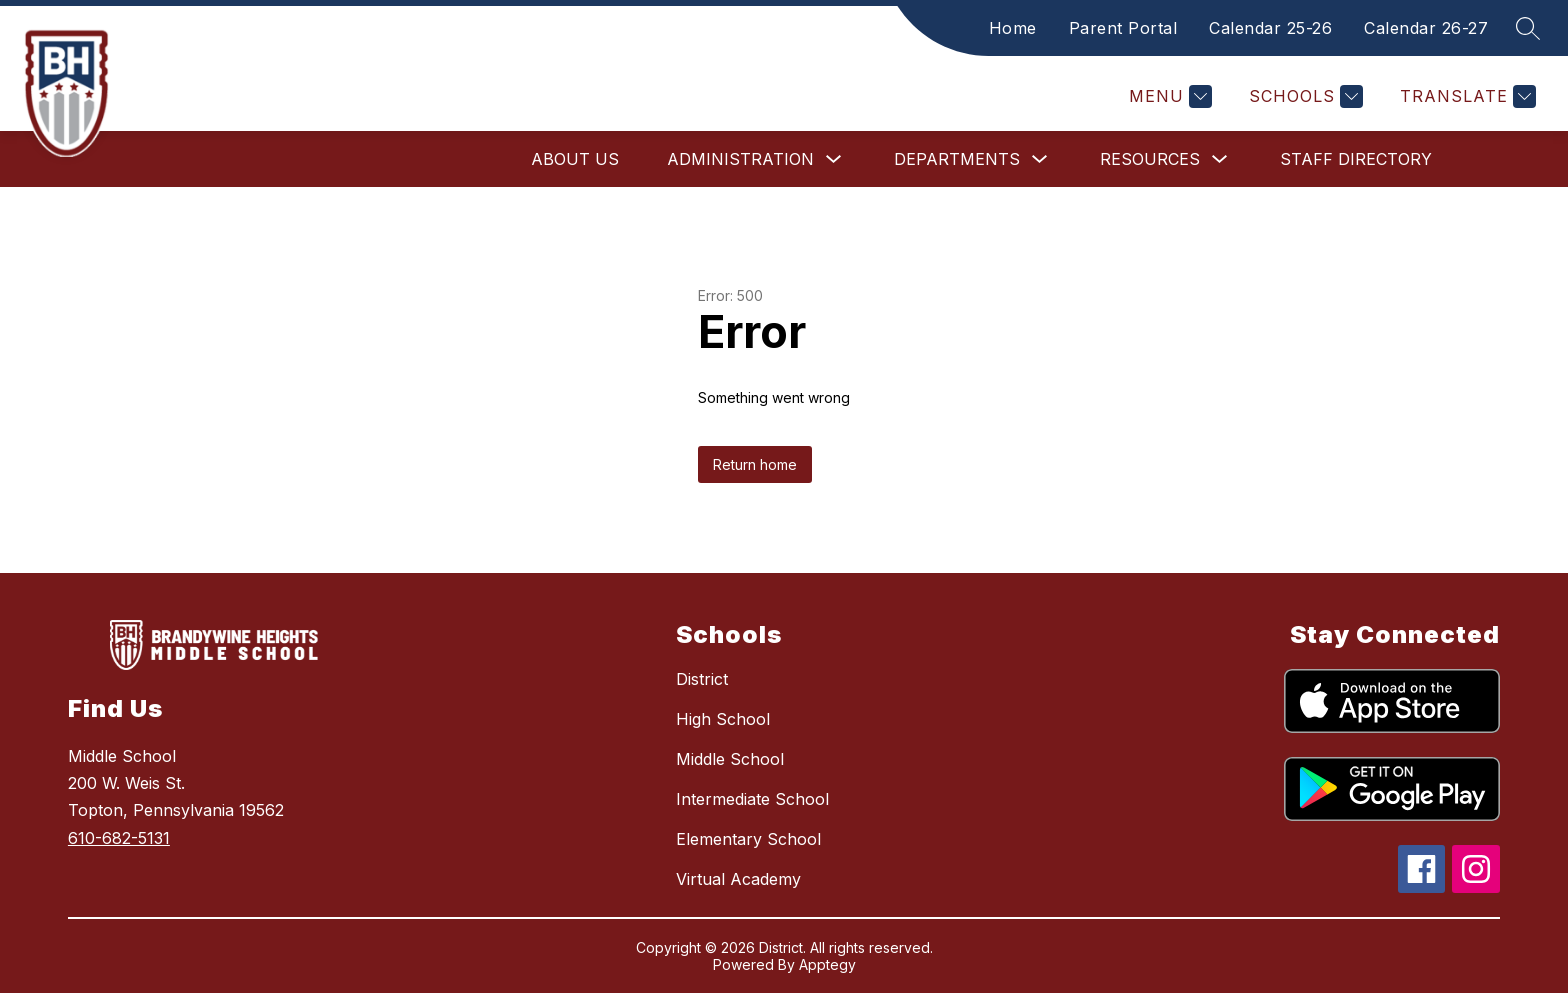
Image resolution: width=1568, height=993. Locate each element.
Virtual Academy (738, 879)
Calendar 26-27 (1426, 28)
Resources (1150, 159)
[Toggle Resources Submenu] (1220, 159)
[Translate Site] (1465, 96)
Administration (740, 159)
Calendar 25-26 (1270, 28)
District (702, 679)
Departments (957, 159)
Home (1013, 28)
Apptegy (827, 964)
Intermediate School (752, 799)
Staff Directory (1356, 159)
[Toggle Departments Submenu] (1040, 159)
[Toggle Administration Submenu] (834, 159)
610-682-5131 (119, 838)
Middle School (730, 759)
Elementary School (748, 839)
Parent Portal (1123, 28)
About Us (575, 159)
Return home (755, 464)
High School (723, 719)
